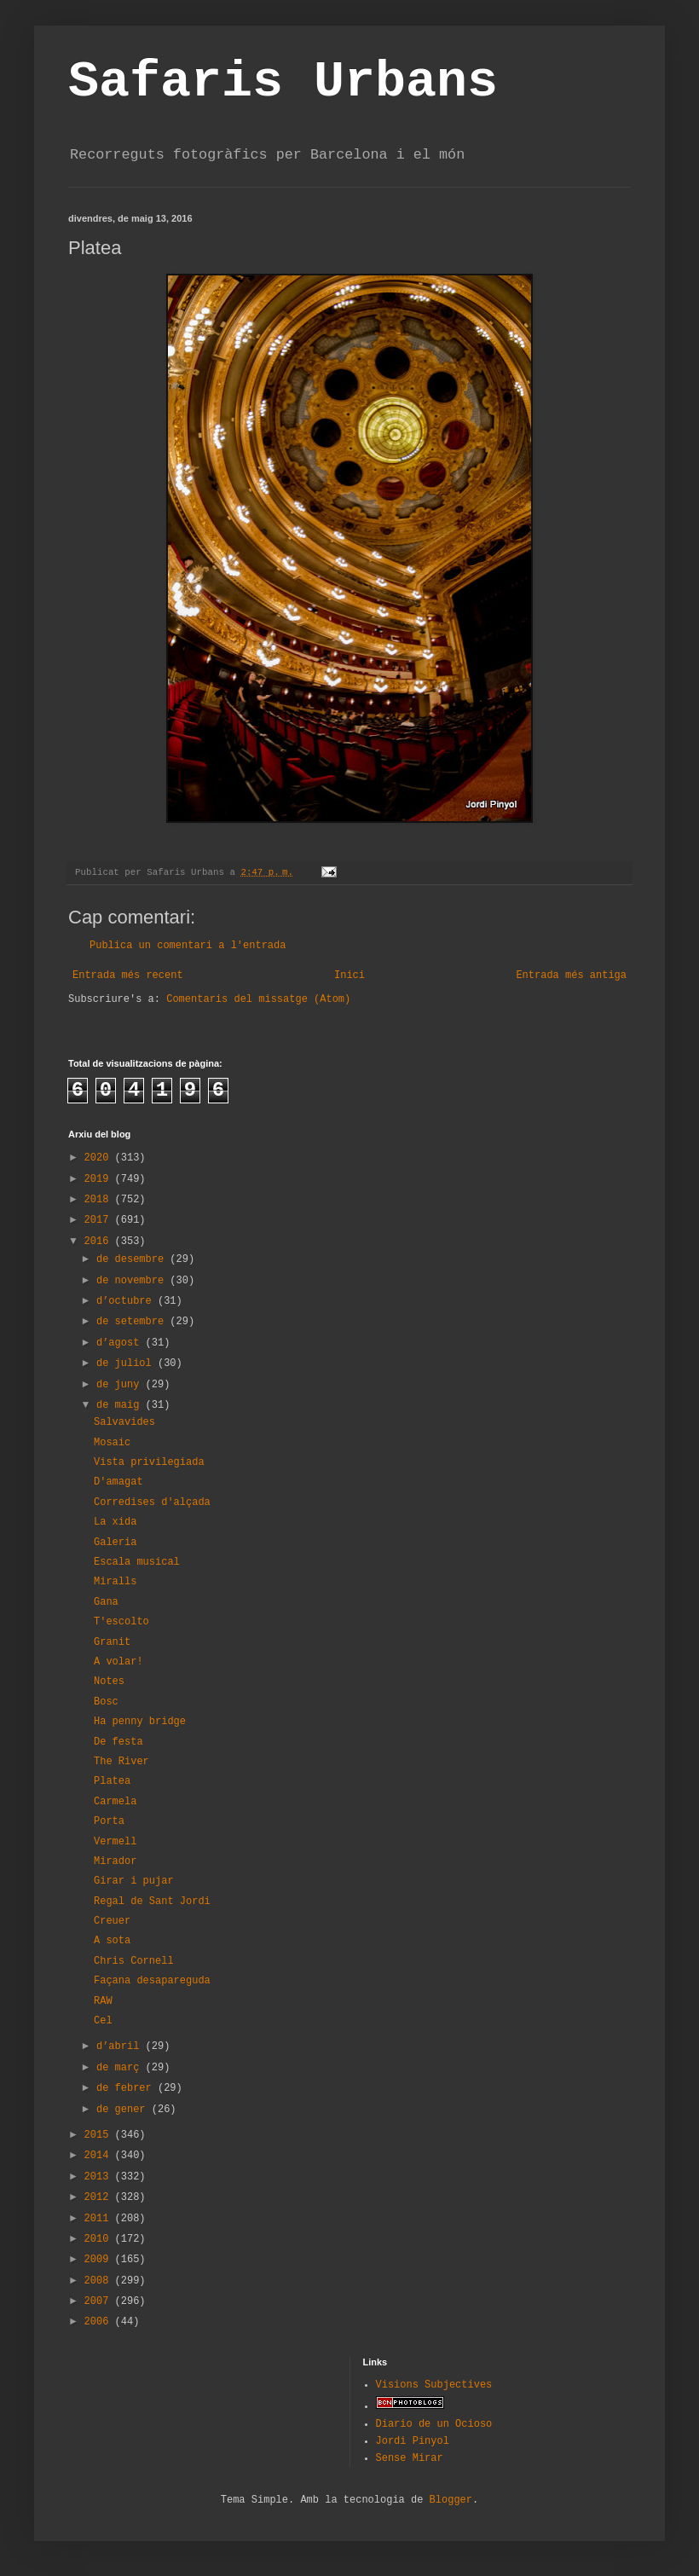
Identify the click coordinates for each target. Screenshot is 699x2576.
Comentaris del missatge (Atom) (258, 999)
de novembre (133, 1281)
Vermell (115, 1842)
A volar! (118, 1662)
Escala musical (137, 1562)
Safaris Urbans (283, 82)
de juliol (127, 1363)
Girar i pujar (134, 1881)
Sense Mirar (409, 2458)
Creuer (112, 1921)
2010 (99, 2239)
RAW (103, 2001)
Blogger (451, 2500)
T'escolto (121, 1622)
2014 (99, 2156)
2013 (99, 2177)
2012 (99, 2197)
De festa (118, 1742)
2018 (99, 1200)
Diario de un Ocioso (434, 2424)
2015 (99, 2135)
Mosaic (112, 1443)
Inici (349, 975)
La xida (115, 1522)
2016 (99, 1241)
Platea (112, 1781)
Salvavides (124, 1422)
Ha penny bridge (140, 1722)
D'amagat (118, 1482)
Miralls (115, 1582)
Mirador (115, 1861)
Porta (109, 1821)
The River (121, 1762)
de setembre (133, 1322)
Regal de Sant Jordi (152, 1901)
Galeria (115, 1542)
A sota (112, 1941)
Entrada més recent (127, 975)
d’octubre (127, 1301)
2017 (99, 1220)
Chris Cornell (134, 1961)
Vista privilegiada (149, 1462)
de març (121, 2068)
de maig (121, 1405)
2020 (99, 1158)
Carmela (115, 1802)
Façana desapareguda (152, 1981)
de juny (121, 1385)
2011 (99, 2219)
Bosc (106, 1702)
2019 (99, 1179)
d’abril (121, 2046)
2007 (99, 2301)
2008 (99, 2281)
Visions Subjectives (434, 2385)
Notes (109, 1681)
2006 (99, 2322)
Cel (103, 2021)
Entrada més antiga (571, 975)
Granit (112, 1642)
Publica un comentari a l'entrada (188, 946)
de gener (124, 2110)
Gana (106, 1602)
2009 (99, 2260)
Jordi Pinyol (412, 2441)
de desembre (133, 1259)
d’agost (121, 1343)
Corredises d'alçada (152, 1502)
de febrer (127, 2088)
